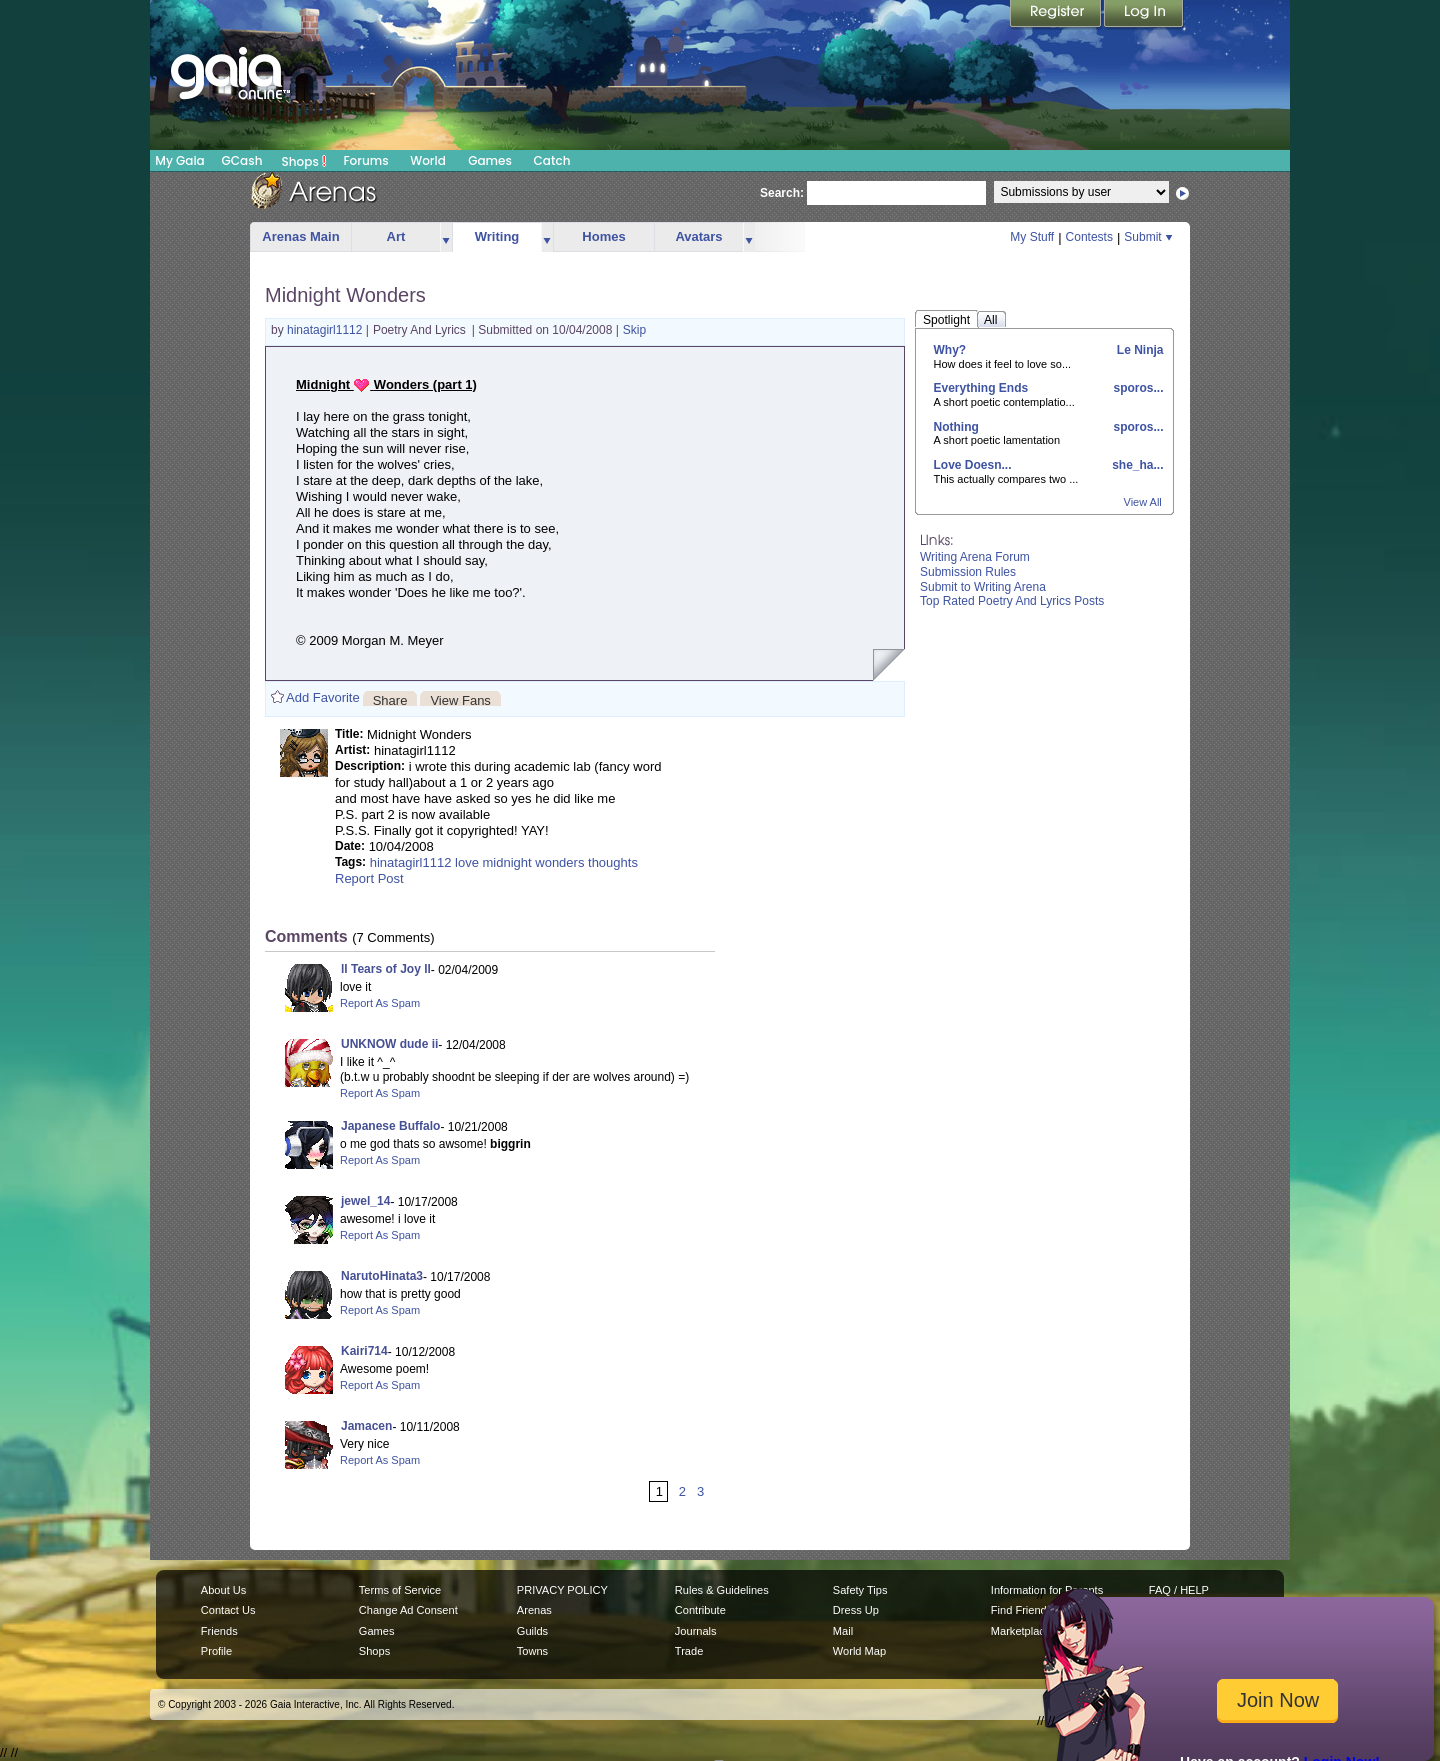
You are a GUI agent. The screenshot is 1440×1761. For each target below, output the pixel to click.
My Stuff (1032, 237)
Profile (216, 1651)
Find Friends (1021, 1610)
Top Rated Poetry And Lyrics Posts (1012, 601)
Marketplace (1021, 1631)
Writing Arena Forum (975, 557)
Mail (843, 1631)
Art (396, 236)
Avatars (698, 236)
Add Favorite (323, 697)
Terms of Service (400, 1590)
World (428, 160)
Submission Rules (968, 572)
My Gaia (179, 160)
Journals (696, 1631)
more (446, 237)
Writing (497, 236)
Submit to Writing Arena (983, 587)
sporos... (1136, 388)
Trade (689, 1651)
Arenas (534, 1610)
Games (490, 160)
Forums (365, 160)
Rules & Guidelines (722, 1590)
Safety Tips (860, 1590)
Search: (782, 193)
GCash (242, 160)
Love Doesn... (973, 465)
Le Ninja (1138, 350)
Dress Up (856, 1610)
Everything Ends (981, 388)
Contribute (700, 1610)
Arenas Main (300, 236)
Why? (950, 350)
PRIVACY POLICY (562, 1590)
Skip (634, 330)
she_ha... (1136, 465)
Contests (1089, 237)
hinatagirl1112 (326, 330)
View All (1143, 502)
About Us (223, 1590)
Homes (603, 236)
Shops (304, 161)
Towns (532, 1651)
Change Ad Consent (408, 1610)
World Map (859, 1651)
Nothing (956, 427)
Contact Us (228, 1610)
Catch (552, 160)
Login (1144, 15)
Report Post (369, 878)
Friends (219, 1631)
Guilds (532, 1631)
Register (1057, 15)
